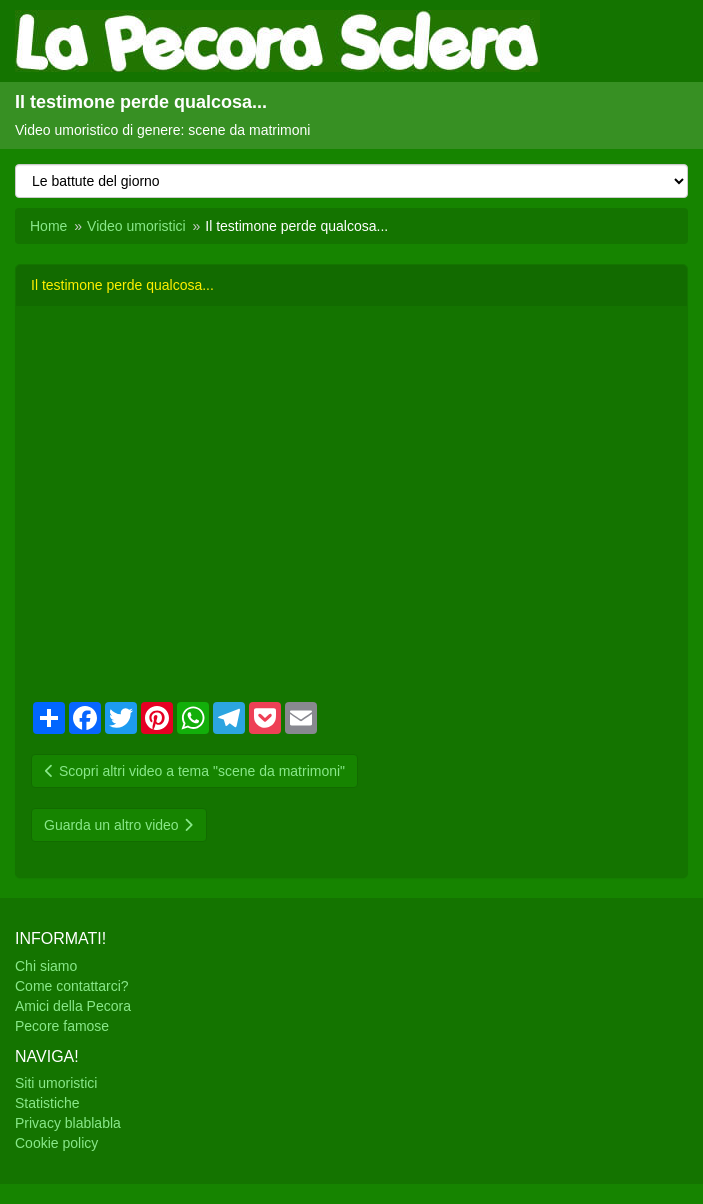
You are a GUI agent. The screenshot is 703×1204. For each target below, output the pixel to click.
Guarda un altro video (119, 825)
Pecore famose (62, 1026)
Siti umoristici (56, 1083)
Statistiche (47, 1103)
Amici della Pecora (73, 1006)
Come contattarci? (72, 986)
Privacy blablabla (68, 1123)
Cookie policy (56, 1143)
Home (48, 226)
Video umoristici (136, 226)
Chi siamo (46, 966)
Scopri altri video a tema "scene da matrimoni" (194, 771)
